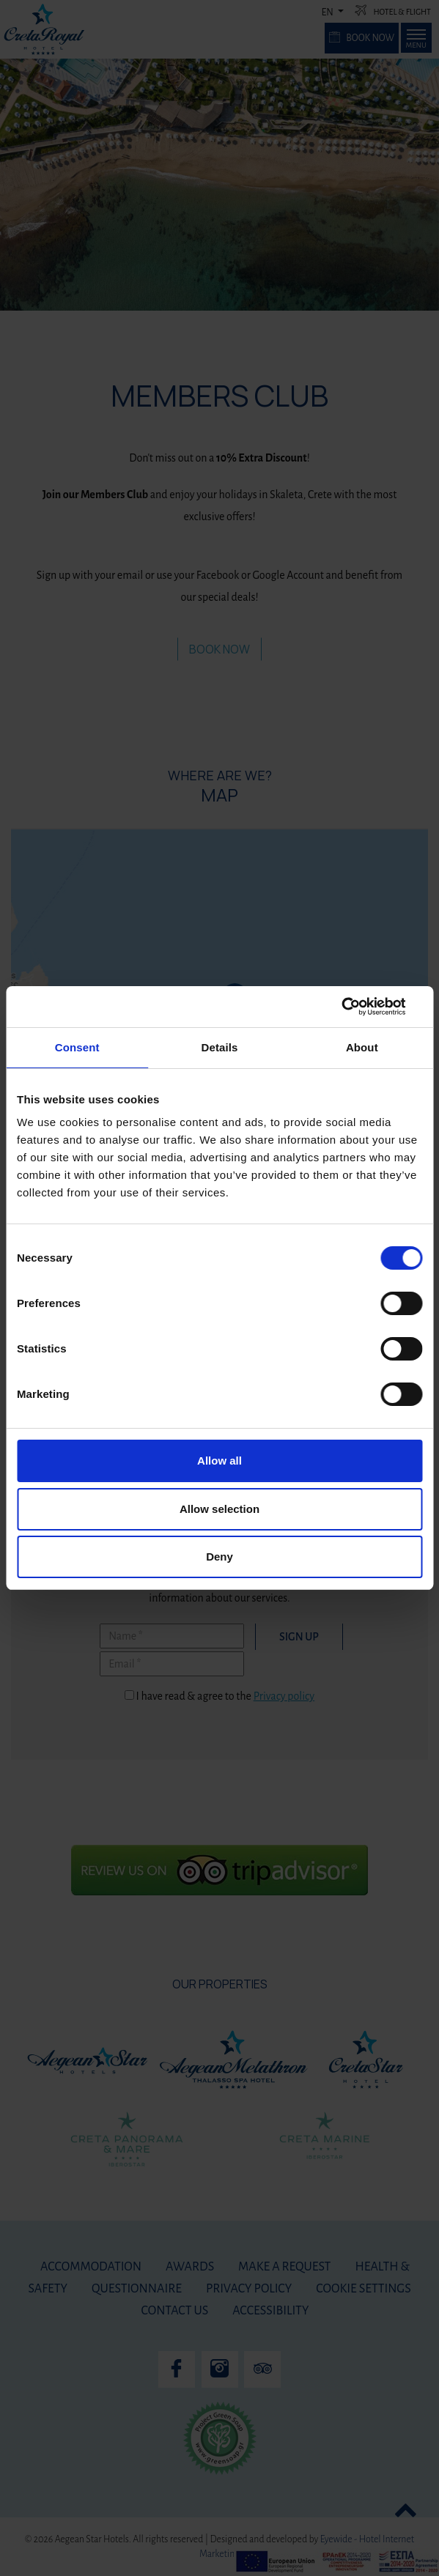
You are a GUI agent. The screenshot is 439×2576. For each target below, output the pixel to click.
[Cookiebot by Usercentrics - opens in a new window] (358, 1006)
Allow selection (219, 1509)
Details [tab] (220, 1047)
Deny (219, 1556)
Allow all (219, 1460)
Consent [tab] (77, 1047)
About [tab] (362, 1047)
